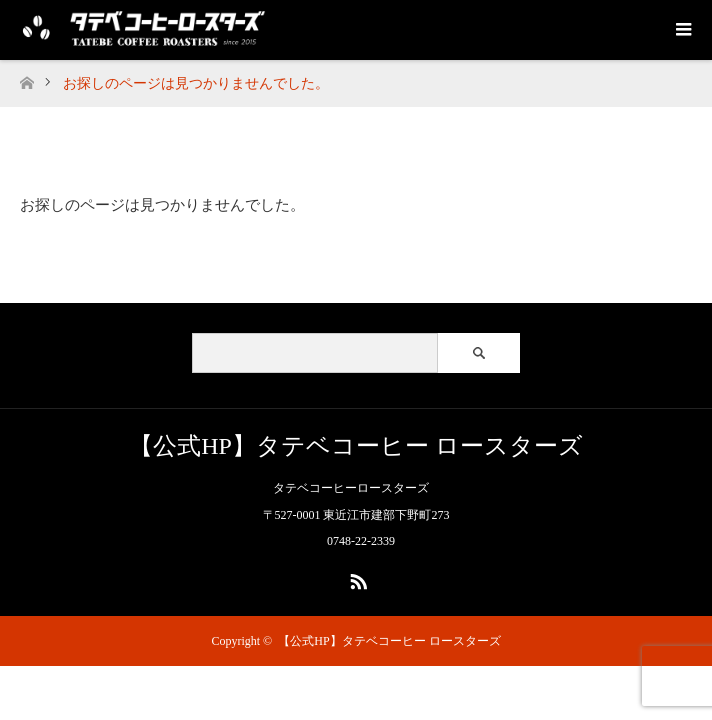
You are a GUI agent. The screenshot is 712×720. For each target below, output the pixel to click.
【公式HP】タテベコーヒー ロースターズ (356, 446)
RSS (356, 578)
